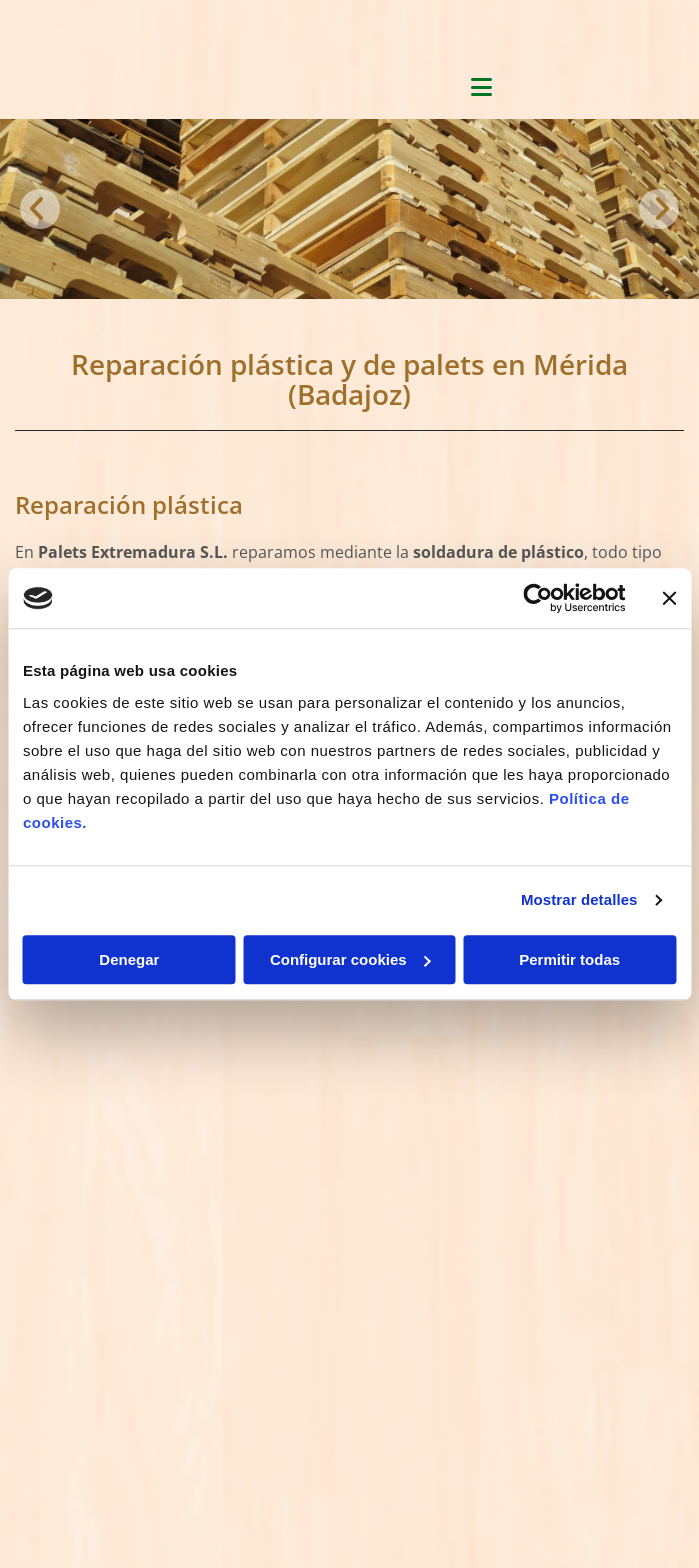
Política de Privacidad (86, 1314)
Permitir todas (569, 959)
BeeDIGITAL (645, 1503)
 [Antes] (40, 209)
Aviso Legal (52, 1292)
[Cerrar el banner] (669, 598)
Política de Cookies (77, 1337)
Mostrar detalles (579, 899)
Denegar (129, 959)
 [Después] (659, 209)
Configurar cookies (350, 959)
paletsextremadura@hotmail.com (126, 1158)
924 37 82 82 (69, 1134)
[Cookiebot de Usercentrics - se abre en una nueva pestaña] (537, 598)
